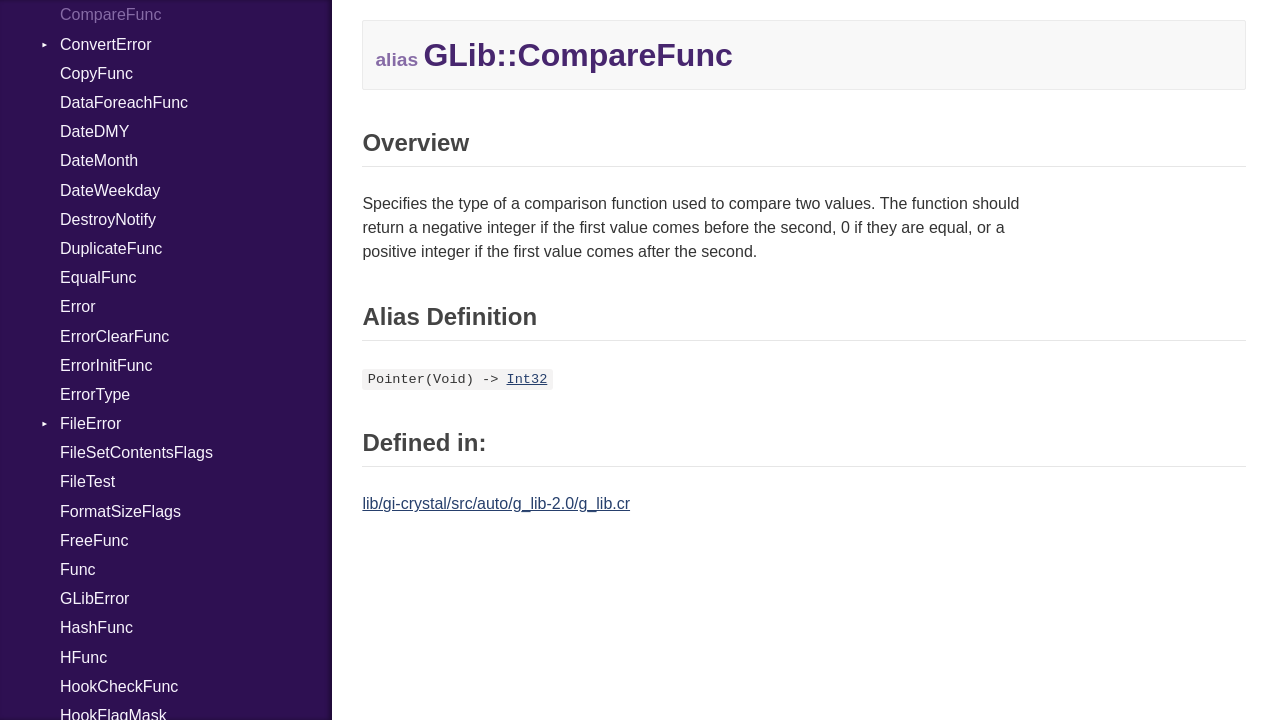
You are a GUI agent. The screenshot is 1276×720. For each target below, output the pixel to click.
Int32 (527, 379)
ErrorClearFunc (114, 336)
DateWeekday (110, 190)
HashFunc (96, 627)
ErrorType (95, 394)
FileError (90, 423)
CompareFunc (110, 14)
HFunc (83, 657)
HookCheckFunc (119, 686)
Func (78, 569)
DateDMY (94, 131)
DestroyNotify (108, 219)
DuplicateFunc (111, 248)
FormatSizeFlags (120, 511)
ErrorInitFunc (106, 365)
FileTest (87, 481)
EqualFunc (98, 277)
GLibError (94, 598)
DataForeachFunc (124, 102)
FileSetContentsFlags (136, 452)
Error (78, 306)
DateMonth (99, 160)
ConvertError (106, 44)
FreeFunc (94, 540)
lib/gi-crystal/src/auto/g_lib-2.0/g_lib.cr (496, 503)
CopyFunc (96, 73)
